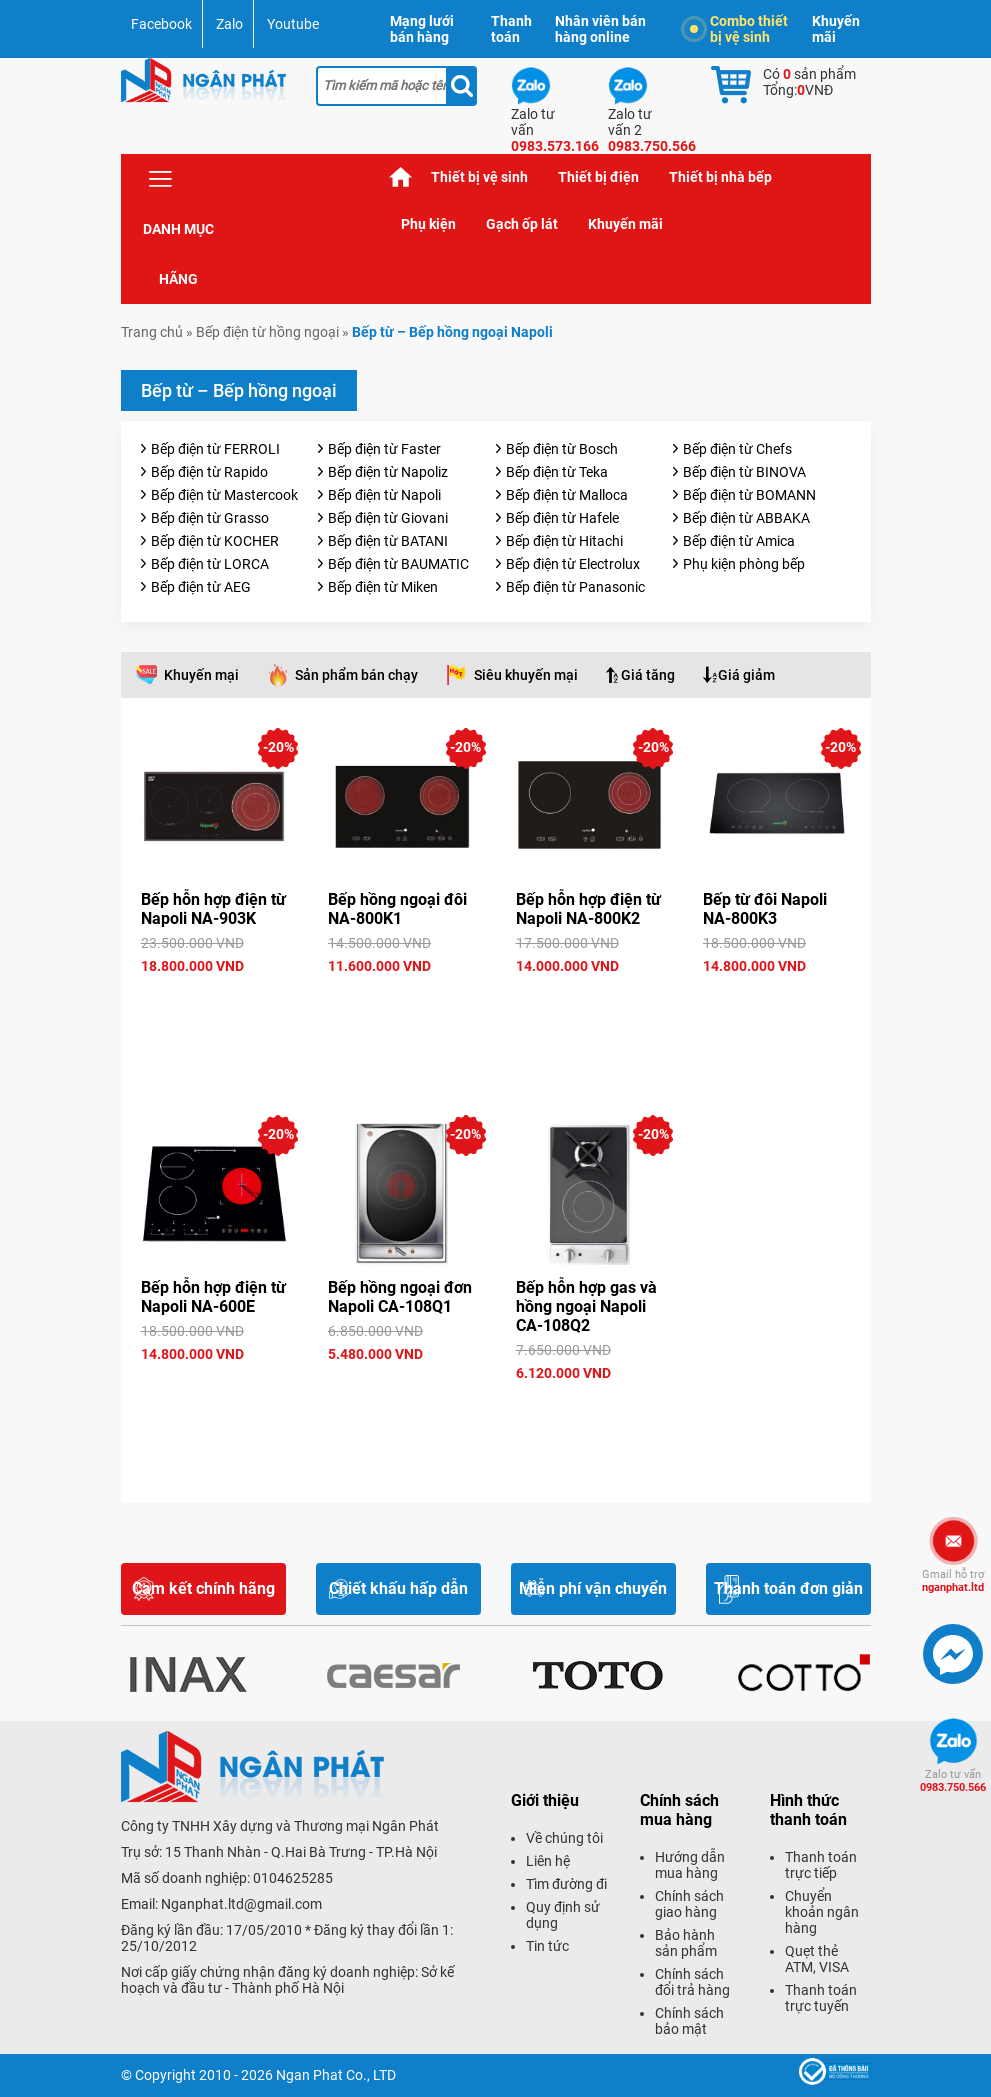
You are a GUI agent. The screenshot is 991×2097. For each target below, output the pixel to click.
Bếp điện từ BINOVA (744, 472)
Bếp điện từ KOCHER (215, 541)
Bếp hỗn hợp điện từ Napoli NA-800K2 (588, 909)
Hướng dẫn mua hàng (690, 1865)
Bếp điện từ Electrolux (573, 564)
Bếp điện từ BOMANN (749, 495)
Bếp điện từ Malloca (567, 495)
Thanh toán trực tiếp (821, 1865)
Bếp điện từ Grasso (210, 518)
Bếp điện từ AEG (201, 587)
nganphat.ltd (953, 1581)
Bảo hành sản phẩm (686, 1943)
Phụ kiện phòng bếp (744, 564)
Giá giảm (746, 675)
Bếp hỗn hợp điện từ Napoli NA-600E (213, 1297)
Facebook (161, 24)
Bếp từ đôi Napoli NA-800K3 (765, 909)
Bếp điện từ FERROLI (215, 449)
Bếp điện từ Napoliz (388, 472)
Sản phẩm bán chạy (356, 675)
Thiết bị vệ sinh (479, 177)
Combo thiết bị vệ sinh (739, 29)
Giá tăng (648, 675)
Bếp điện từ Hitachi (564, 541)
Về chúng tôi (564, 1838)
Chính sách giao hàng (689, 1904)
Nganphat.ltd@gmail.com (241, 1904)
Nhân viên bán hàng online (600, 29)
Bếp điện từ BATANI (388, 541)
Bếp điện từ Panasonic (575, 587)
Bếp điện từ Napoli (384, 495)
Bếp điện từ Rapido (209, 472)
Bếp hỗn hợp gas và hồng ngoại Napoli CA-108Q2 (586, 1306)
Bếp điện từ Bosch (562, 449)
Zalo (229, 24)
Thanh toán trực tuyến (821, 1998)
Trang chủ (401, 177)
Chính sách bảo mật (689, 2021)
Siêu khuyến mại (526, 675)
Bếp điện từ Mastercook (224, 495)
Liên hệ (548, 1861)
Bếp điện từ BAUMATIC (398, 564)
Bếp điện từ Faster (384, 449)
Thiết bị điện (598, 177)
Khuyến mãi (836, 29)
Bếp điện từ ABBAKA (746, 518)
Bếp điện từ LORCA (210, 564)
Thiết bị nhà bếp (720, 177)
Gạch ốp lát (522, 224)
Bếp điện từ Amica (739, 541)
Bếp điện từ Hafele (562, 518)
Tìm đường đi (566, 1884)
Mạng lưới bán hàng (422, 29)
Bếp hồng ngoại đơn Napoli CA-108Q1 (400, 1297)
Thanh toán (511, 29)
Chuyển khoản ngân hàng (822, 1912)
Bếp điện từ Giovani (388, 518)
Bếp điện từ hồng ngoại (267, 332)
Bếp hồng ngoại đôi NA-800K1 (397, 909)
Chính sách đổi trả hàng (692, 1982)
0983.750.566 (953, 1781)
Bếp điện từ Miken (383, 587)
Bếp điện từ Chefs (737, 449)
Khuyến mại (201, 675)
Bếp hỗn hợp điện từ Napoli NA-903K (213, 909)
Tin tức (547, 1946)
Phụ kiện (428, 224)
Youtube (293, 24)
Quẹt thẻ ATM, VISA (817, 1959)
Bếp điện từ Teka (557, 472)
